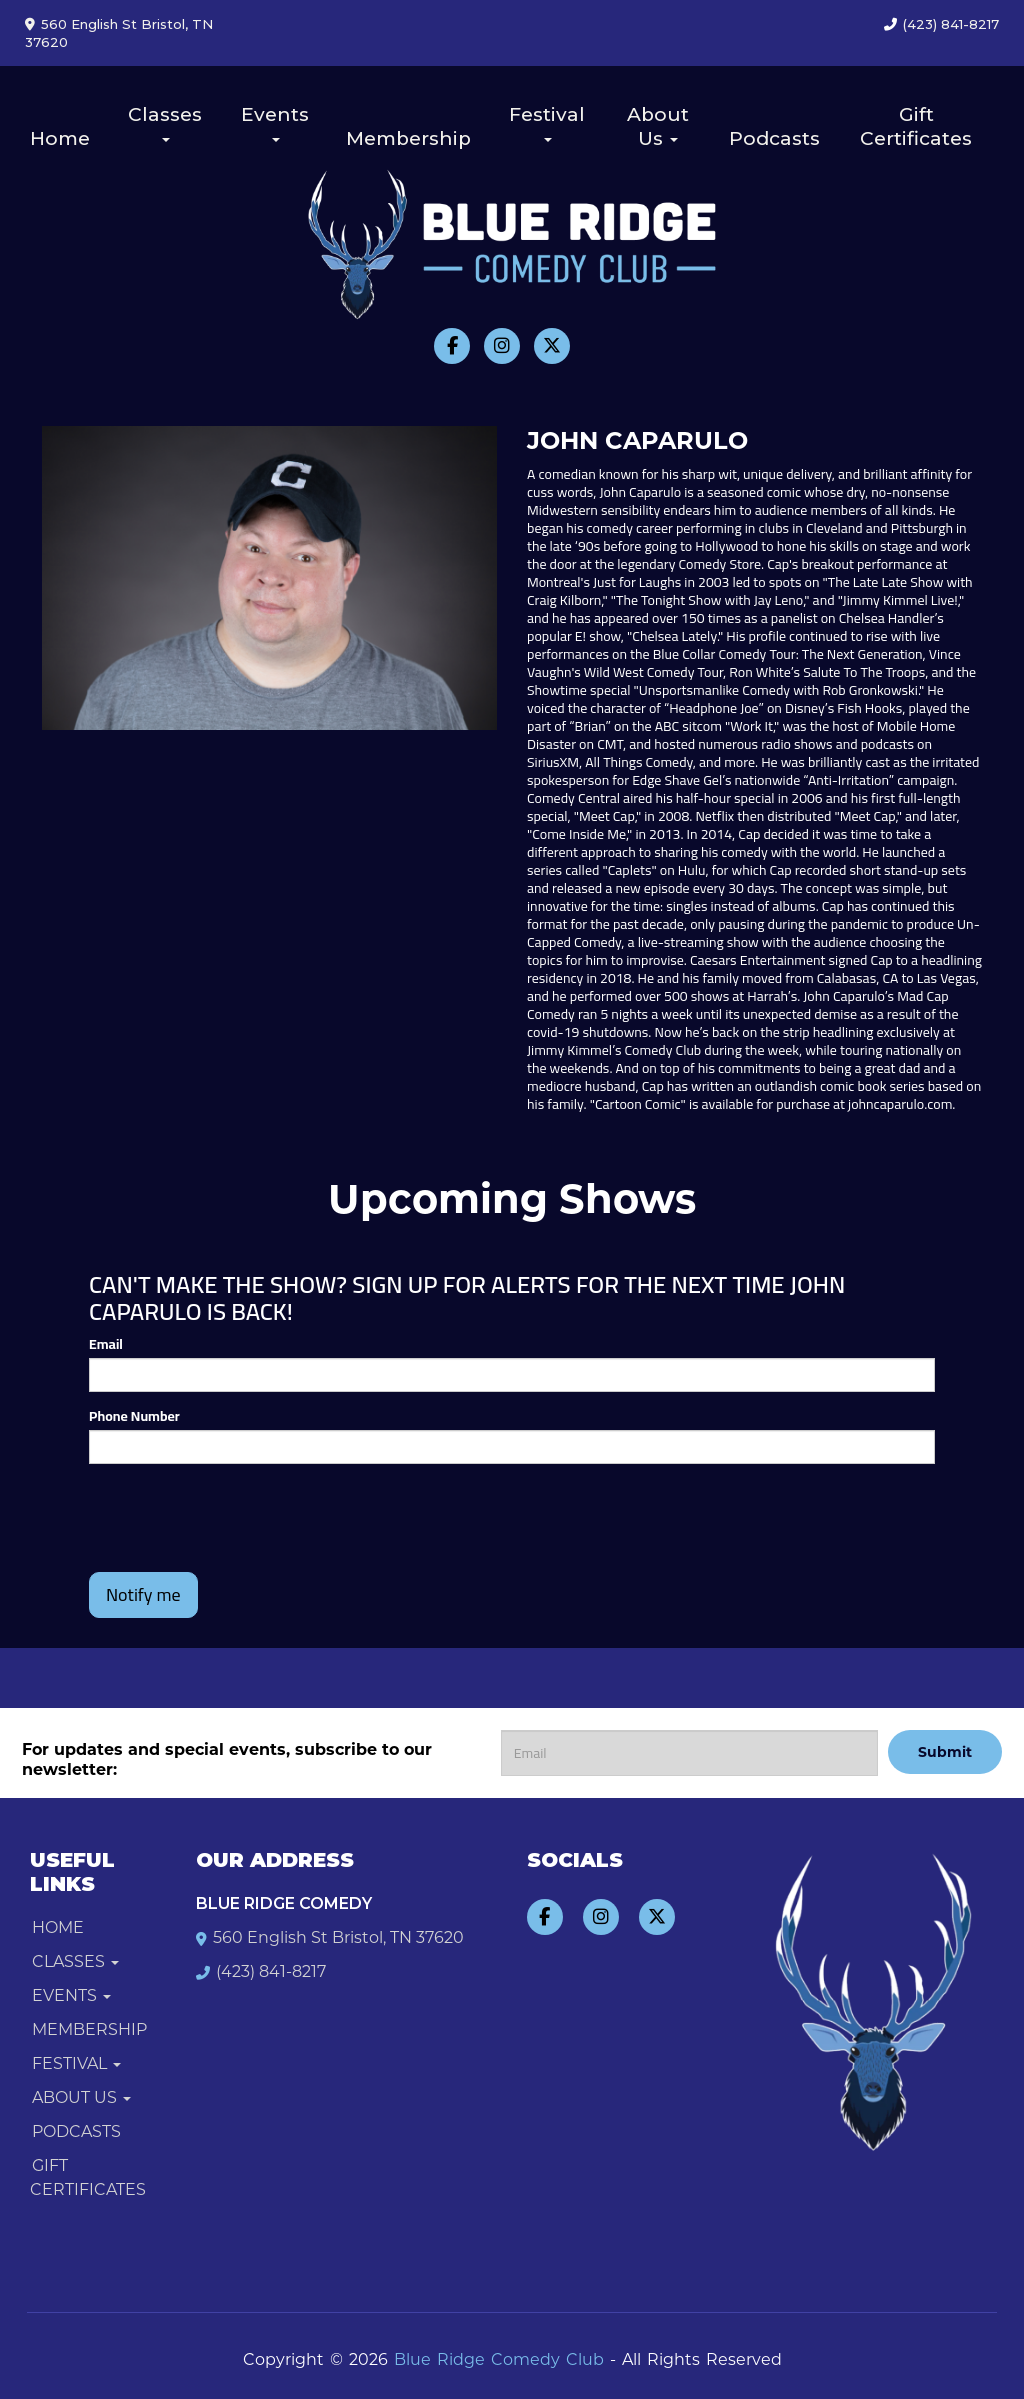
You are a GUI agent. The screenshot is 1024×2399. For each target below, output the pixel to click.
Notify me (143, 1594)
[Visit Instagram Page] (502, 346)
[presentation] (206, 1509)
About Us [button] (658, 126)
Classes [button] (165, 122)
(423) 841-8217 (951, 24)
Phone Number (134, 1416)
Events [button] (275, 122)
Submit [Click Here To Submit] (945, 1752)
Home (60, 138)
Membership (408, 138)
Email (106, 1344)
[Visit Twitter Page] (552, 346)
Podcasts (774, 138)
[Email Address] (689, 1753)
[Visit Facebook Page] (452, 346)
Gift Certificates (916, 126)
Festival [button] (547, 122)
